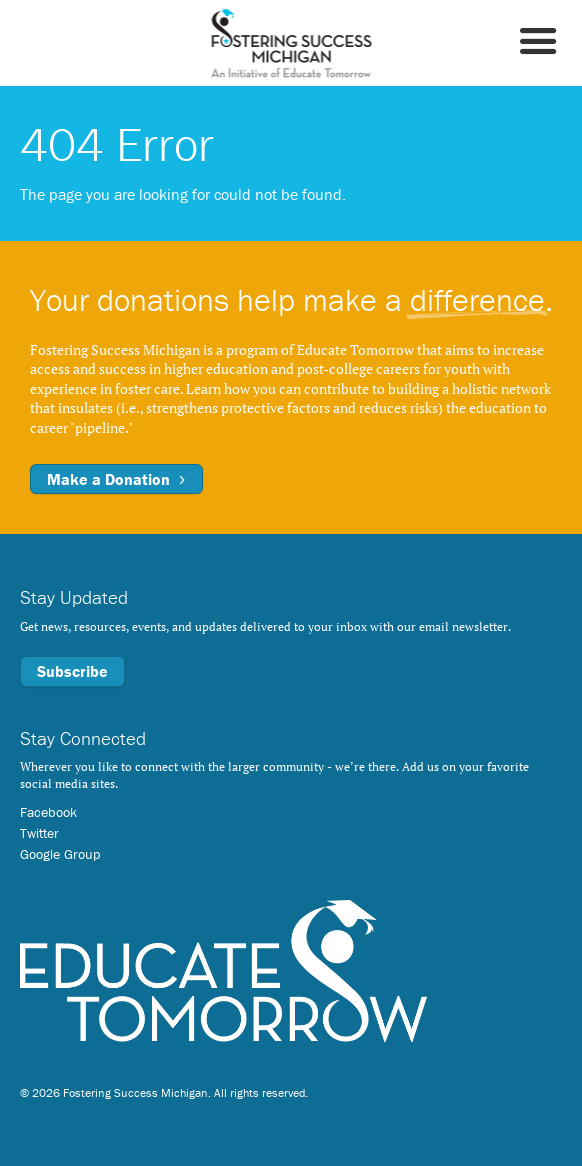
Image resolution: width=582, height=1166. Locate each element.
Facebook (48, 812)
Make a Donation (116, 479)
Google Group (60, 854)
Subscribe (72, 671)
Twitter (39, 833)
